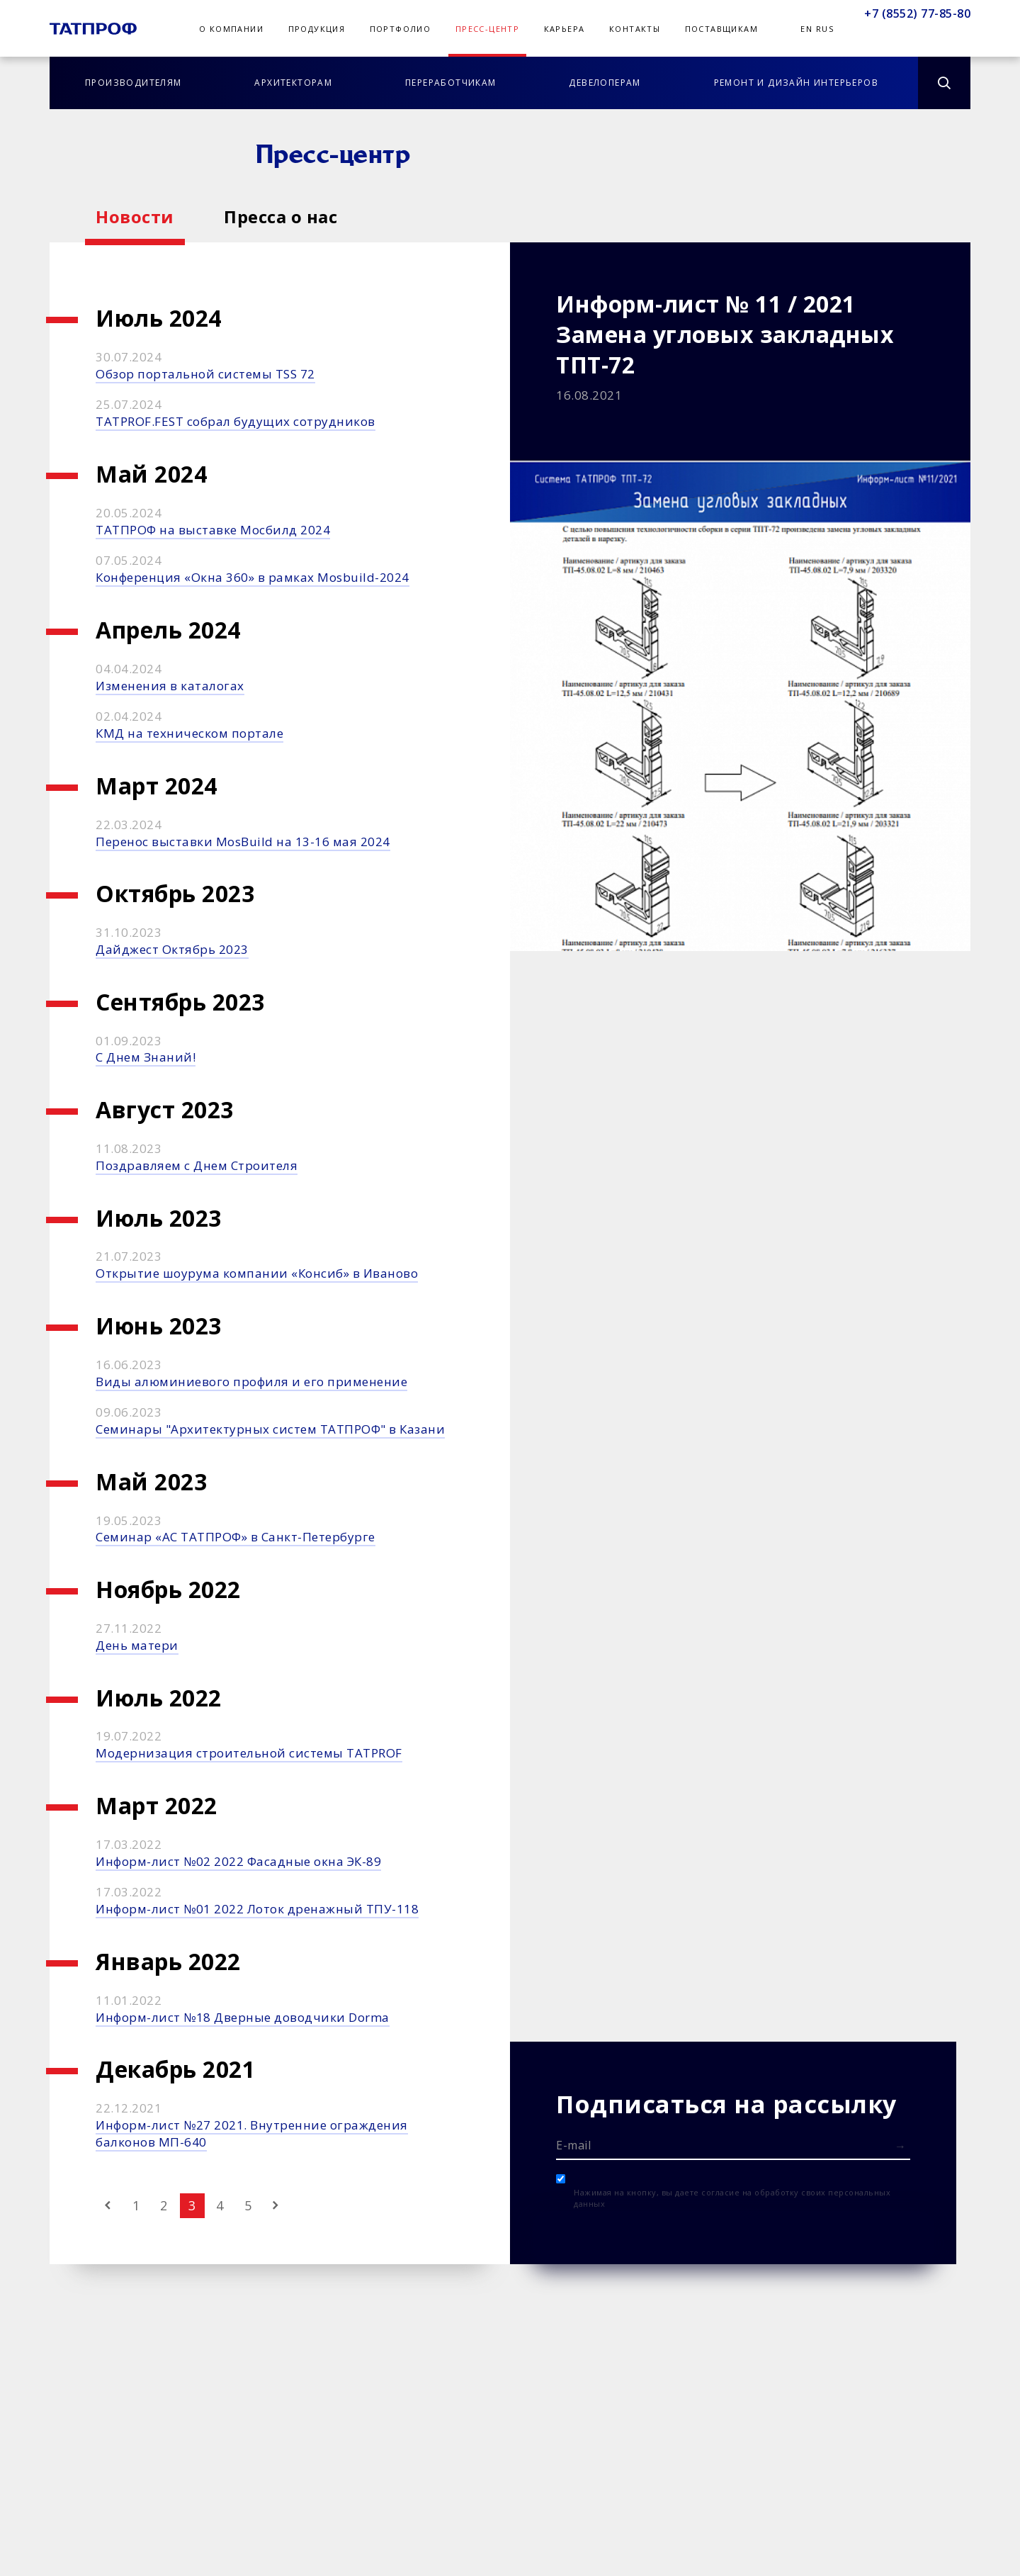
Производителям (133, 83)
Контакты (634, 28)
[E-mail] (733, 2144)
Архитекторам (293, 83)
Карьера (564, 28)
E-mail (573, 2145)
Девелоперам (604, 83)
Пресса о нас (280, 216)
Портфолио (400, 28)
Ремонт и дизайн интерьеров (796, 83)
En (806, 28)
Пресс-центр (487, 28)
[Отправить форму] (900, 2146)
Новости (135, 216)
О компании (231, 28)
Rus (825, 28)
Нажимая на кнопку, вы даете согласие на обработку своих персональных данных (732, 2197)
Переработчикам (451, 83)
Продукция (317, 28)
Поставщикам (721, 28)
